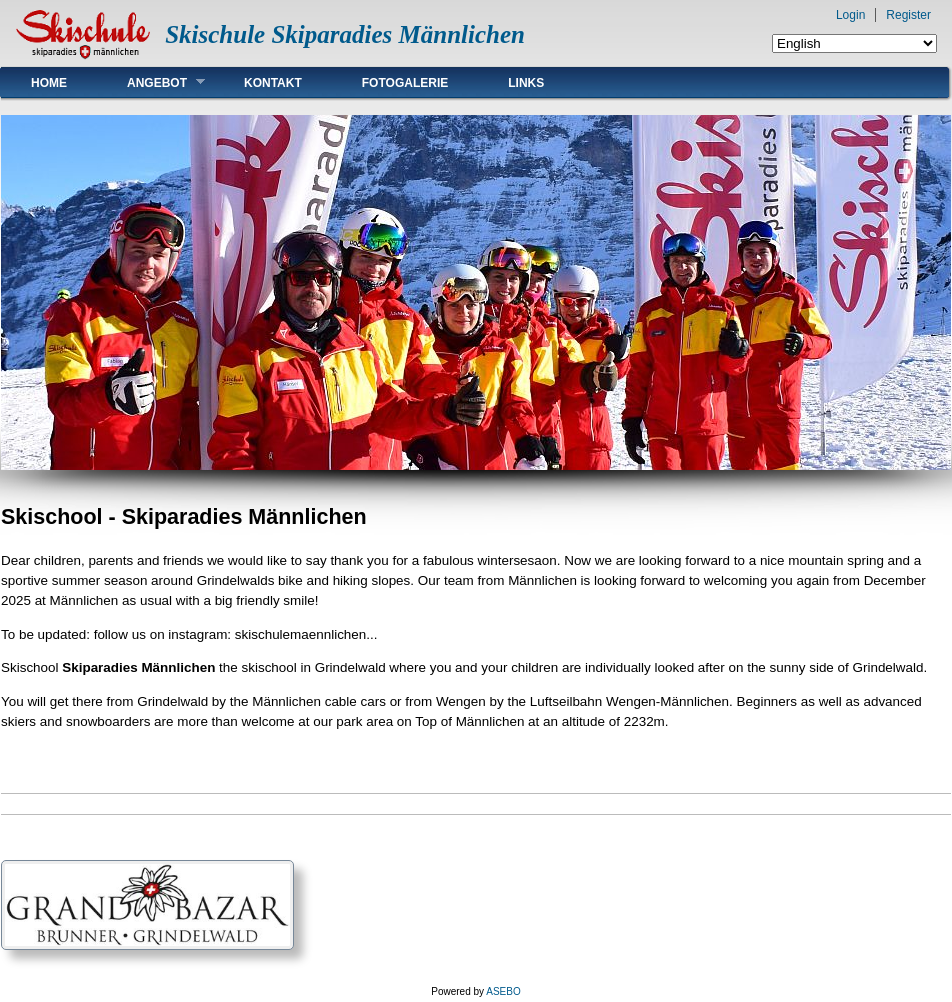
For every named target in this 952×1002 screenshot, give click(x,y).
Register (908, 15)
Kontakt (273, 83)
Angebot (151, 82)
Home (49, 83)
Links (526, 83)
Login (850, 15)
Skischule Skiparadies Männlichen (345, 34)
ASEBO (503, 991)
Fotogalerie (405, 83)
